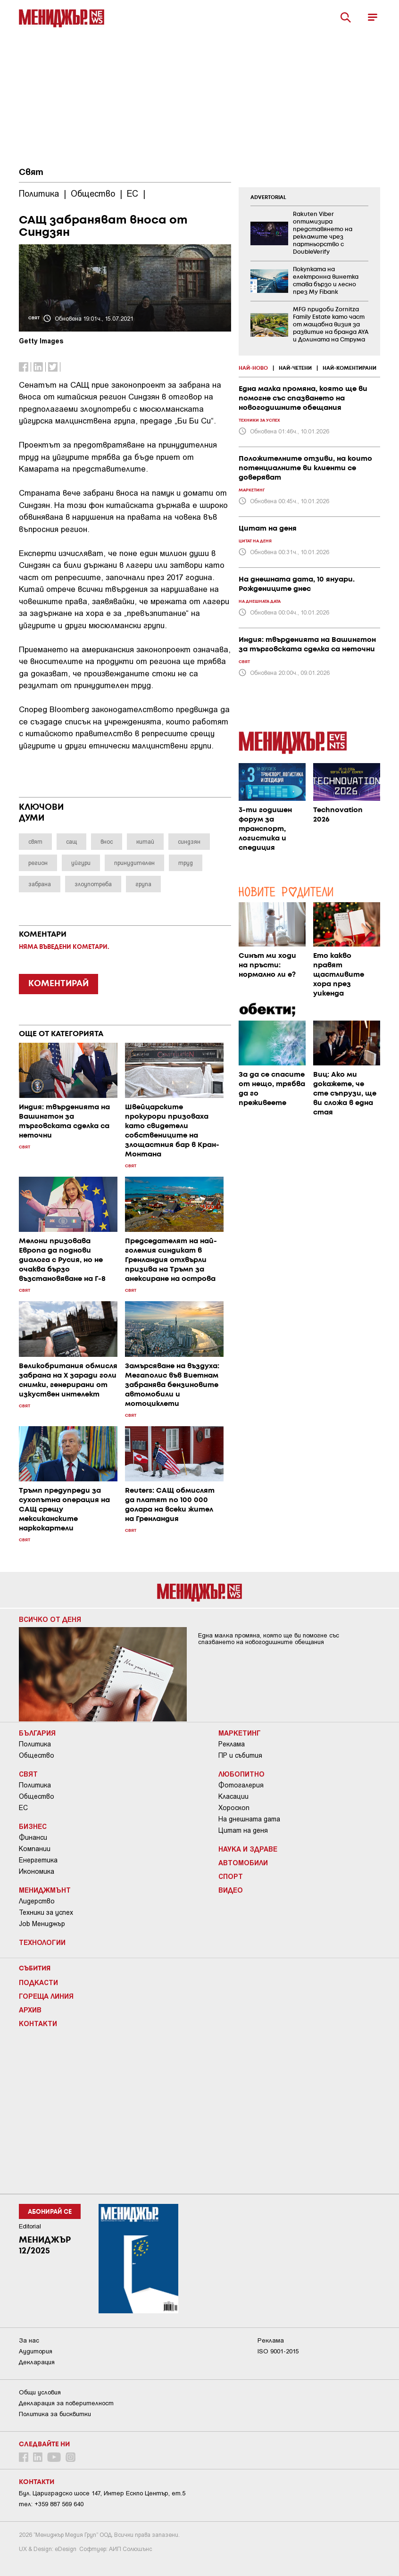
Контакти (38, 2023)
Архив (30, 2009)
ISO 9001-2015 (278, 2351)
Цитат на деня (243, 1830)
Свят (31, 172)
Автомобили (243, 1862)
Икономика (36, 1871)
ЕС (23, 1807)
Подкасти (38, 1982)
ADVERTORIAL (268, 197)
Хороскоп (233, 1807)
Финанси (33, 1837)
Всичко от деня (50, 1619)
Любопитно (241, 1773)
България (37, 1732)
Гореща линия (46, 1996)
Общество (36, 1755)
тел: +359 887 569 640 (51, 2504)
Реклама (231, 1744)
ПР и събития (240, 1755)
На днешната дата (249, 1819)
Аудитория (35, 2351)
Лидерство (37, 1901)
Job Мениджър (42, 1923)
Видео (230, 1889)
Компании (34, 1848)
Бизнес (33, 1826)
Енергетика (38, 1860)
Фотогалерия (241, 1785)
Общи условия (40, 2392)
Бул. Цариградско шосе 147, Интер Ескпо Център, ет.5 (102, 2493)
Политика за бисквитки (55, 2414)
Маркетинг (239, 1732)
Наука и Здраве (247, 1848)
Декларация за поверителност (66, 2403)
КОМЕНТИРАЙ (58, 984)
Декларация (37, 2362)
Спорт (230, 1876)
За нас (29, 2340)
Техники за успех (46, 1912)
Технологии (42, 1942)
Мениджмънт (45, 1889)
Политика (35, 1744)
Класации (233, 1796)
